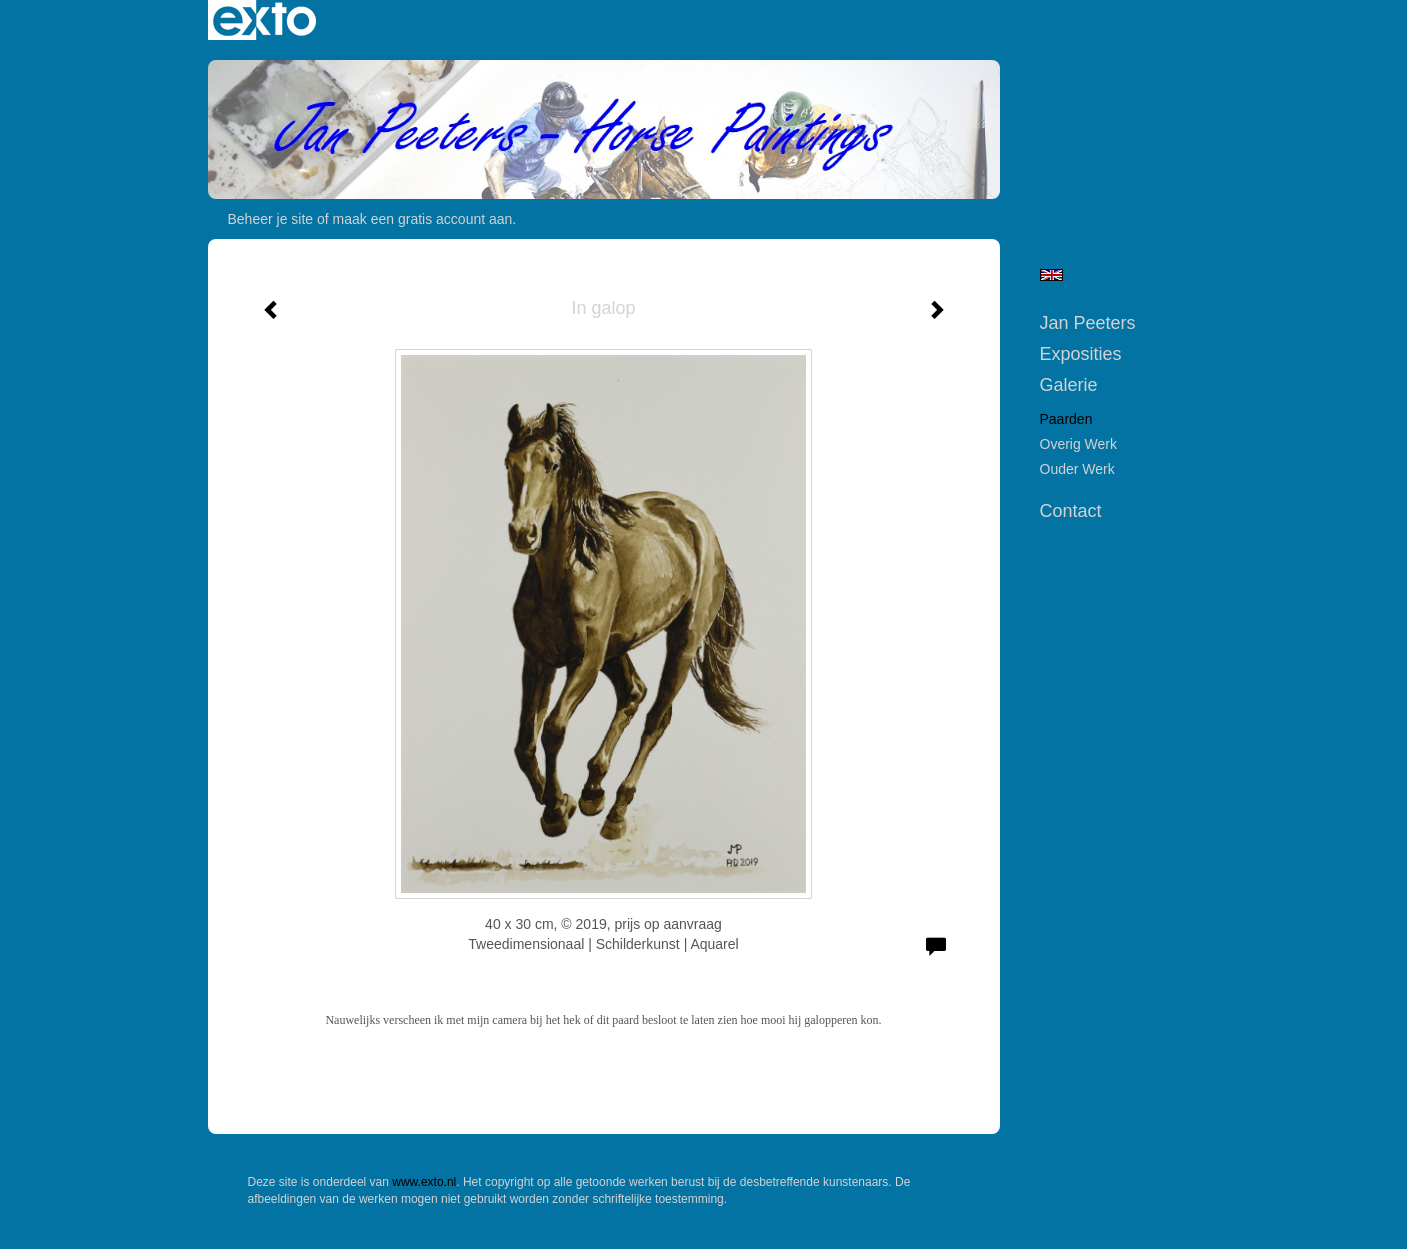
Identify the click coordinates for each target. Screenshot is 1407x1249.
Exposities (1081, 354)
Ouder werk (1077, 469)
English (1051, 275)
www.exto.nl (424, 1182)
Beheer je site (271, 219)
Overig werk (1079, 444)
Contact (1071, 511)
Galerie (1069, 385)
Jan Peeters (1088, 323)
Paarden (1066, 419)
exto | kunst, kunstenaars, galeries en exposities (264, 20)
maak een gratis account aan (423, 219)
